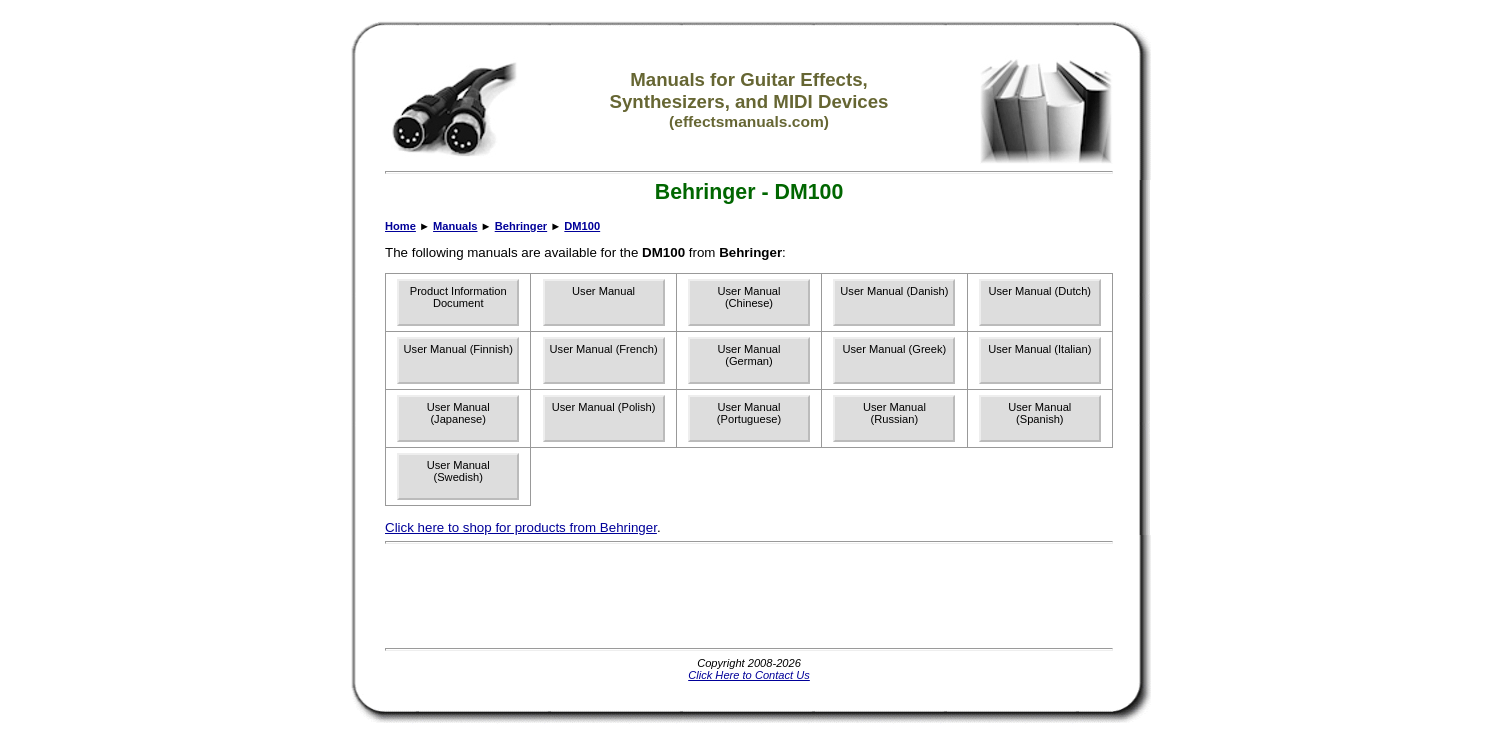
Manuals (455, 226)
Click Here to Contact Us (749, 675)
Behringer (521, 226)
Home (400, 226)
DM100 (582, 226)
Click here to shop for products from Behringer (521, 527)
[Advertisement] (749, 596)
